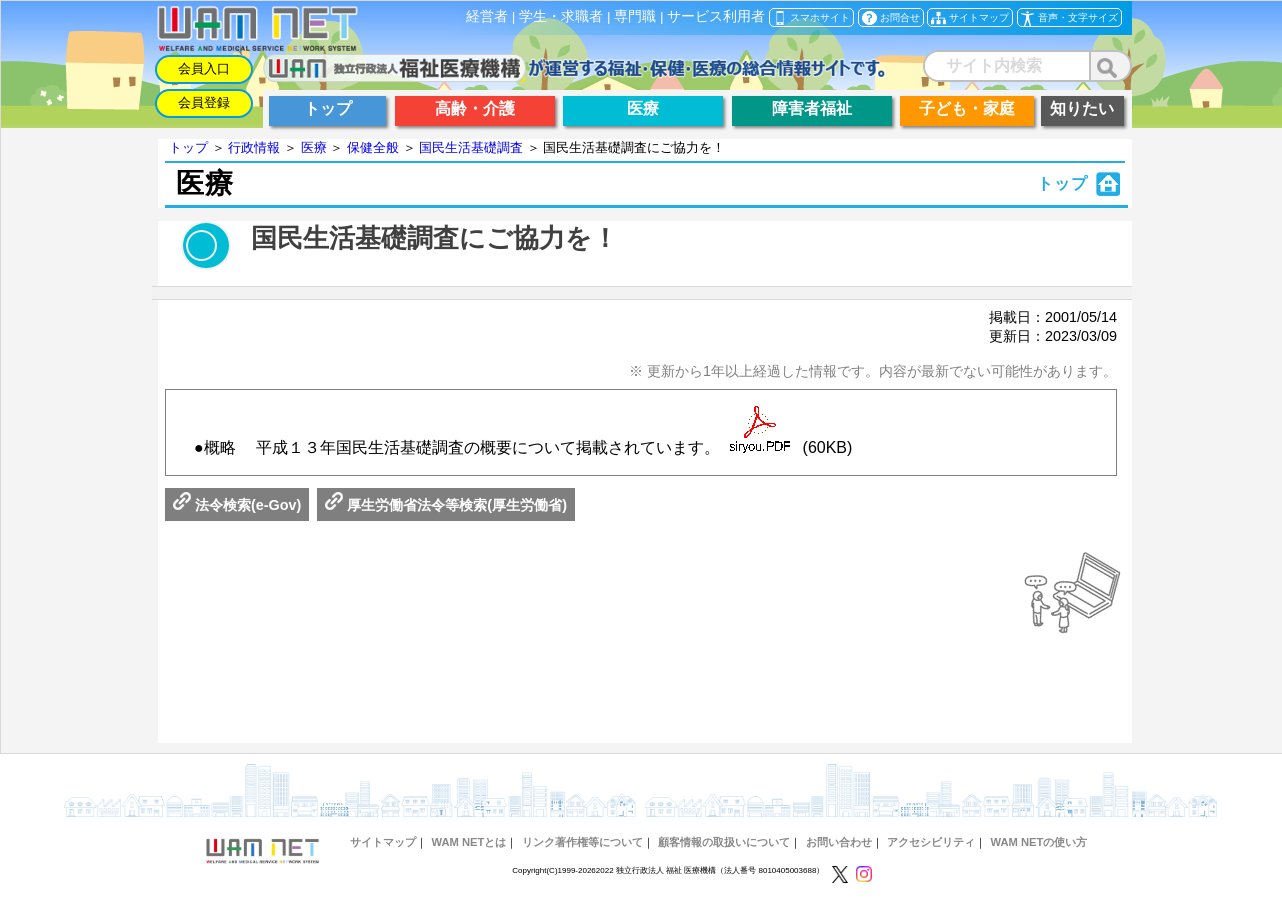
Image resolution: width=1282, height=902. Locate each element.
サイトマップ (383, 842)
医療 (314, 147)
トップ (188, 147)
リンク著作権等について (582, 842)
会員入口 (204, 68)
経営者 (487, 16)
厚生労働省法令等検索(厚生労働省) (446, 505)
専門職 (635, 16)
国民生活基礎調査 (471, 147)
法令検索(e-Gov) (237, 505)
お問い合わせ (839, 842)
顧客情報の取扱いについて (724, 842)
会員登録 (204, 102)
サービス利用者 (716, 16)
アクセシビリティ (931, 842)
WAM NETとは (468, 842)
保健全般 (373, 147)
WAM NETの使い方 (1039, 842)
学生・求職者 (561, 16)
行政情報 (254, 147)
